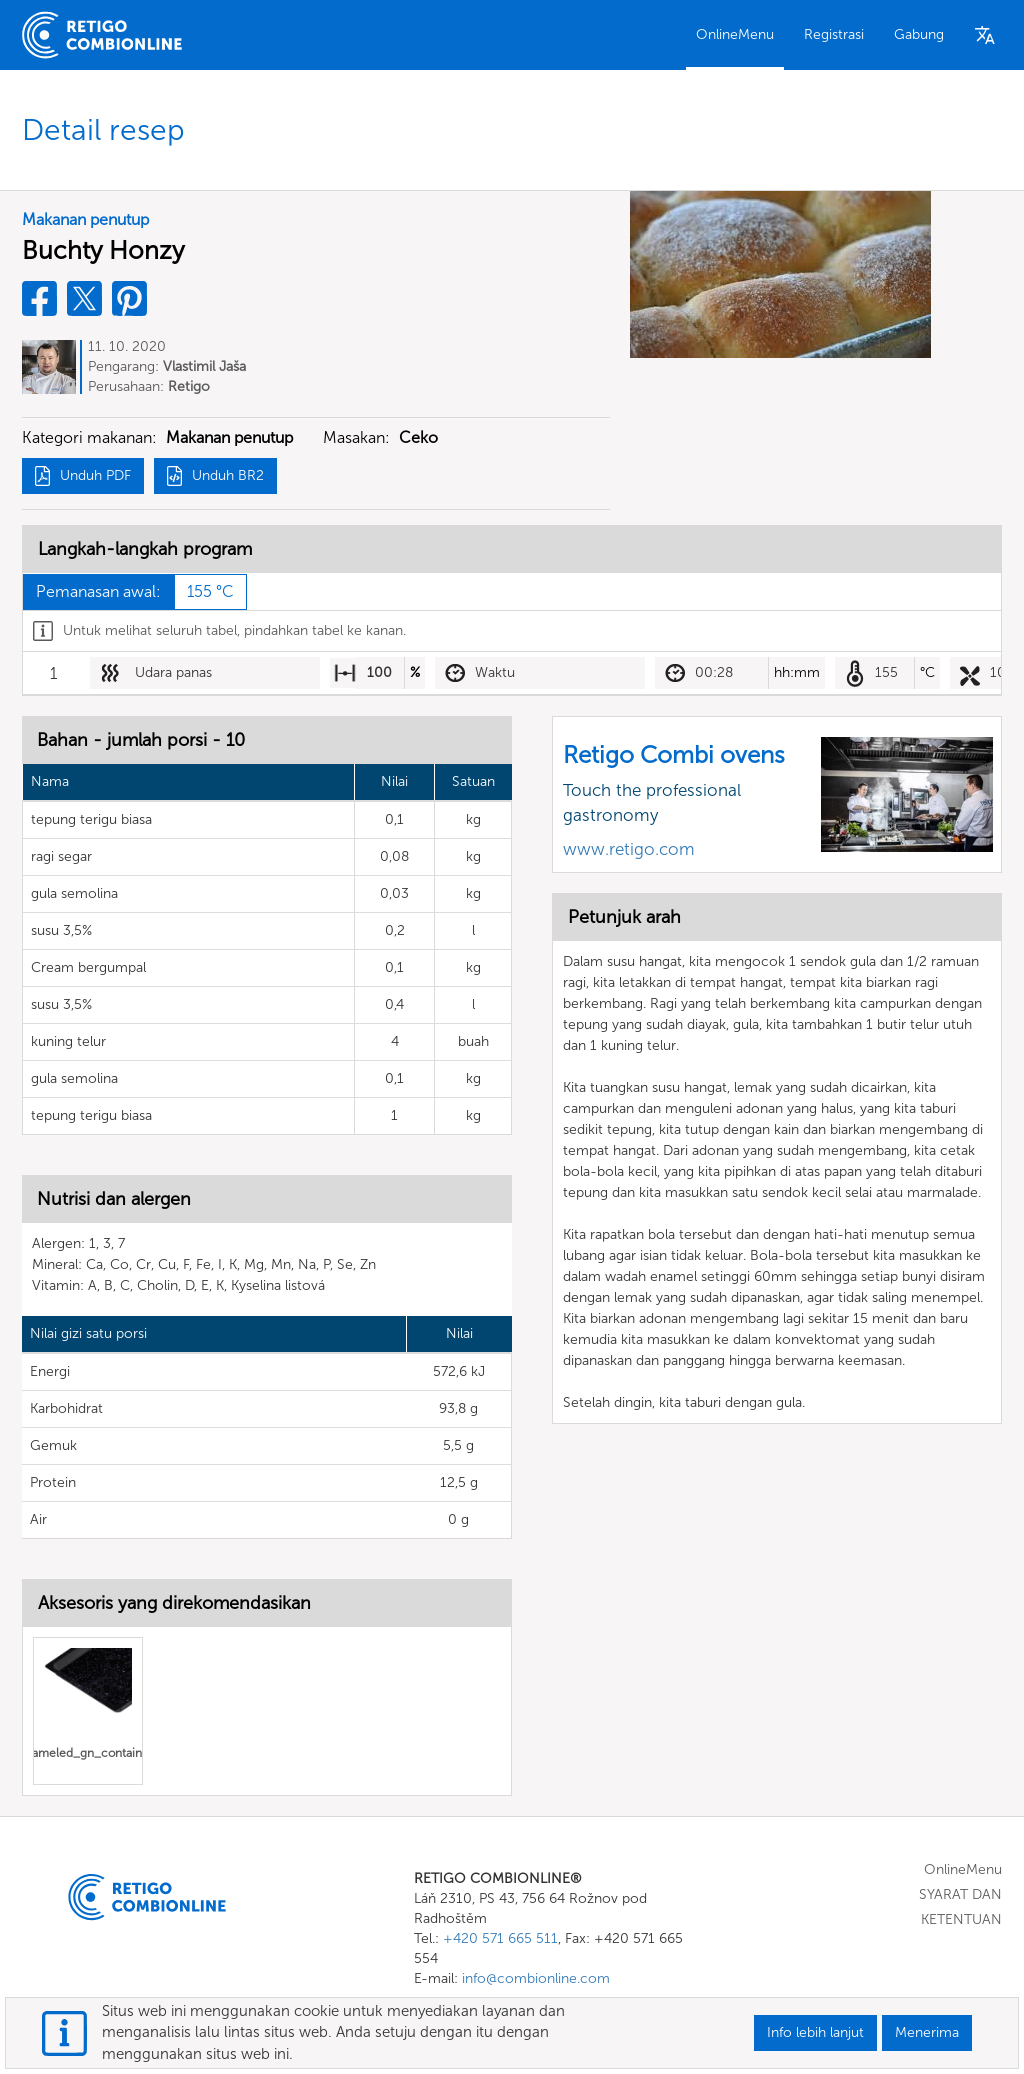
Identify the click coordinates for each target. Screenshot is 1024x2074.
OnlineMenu (735, 34)
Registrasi (834, 34)
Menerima (927, 2032)
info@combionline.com (536, 1978)
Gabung (919, 34)
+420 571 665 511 (500, 1938)
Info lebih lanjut (815, 2032)
